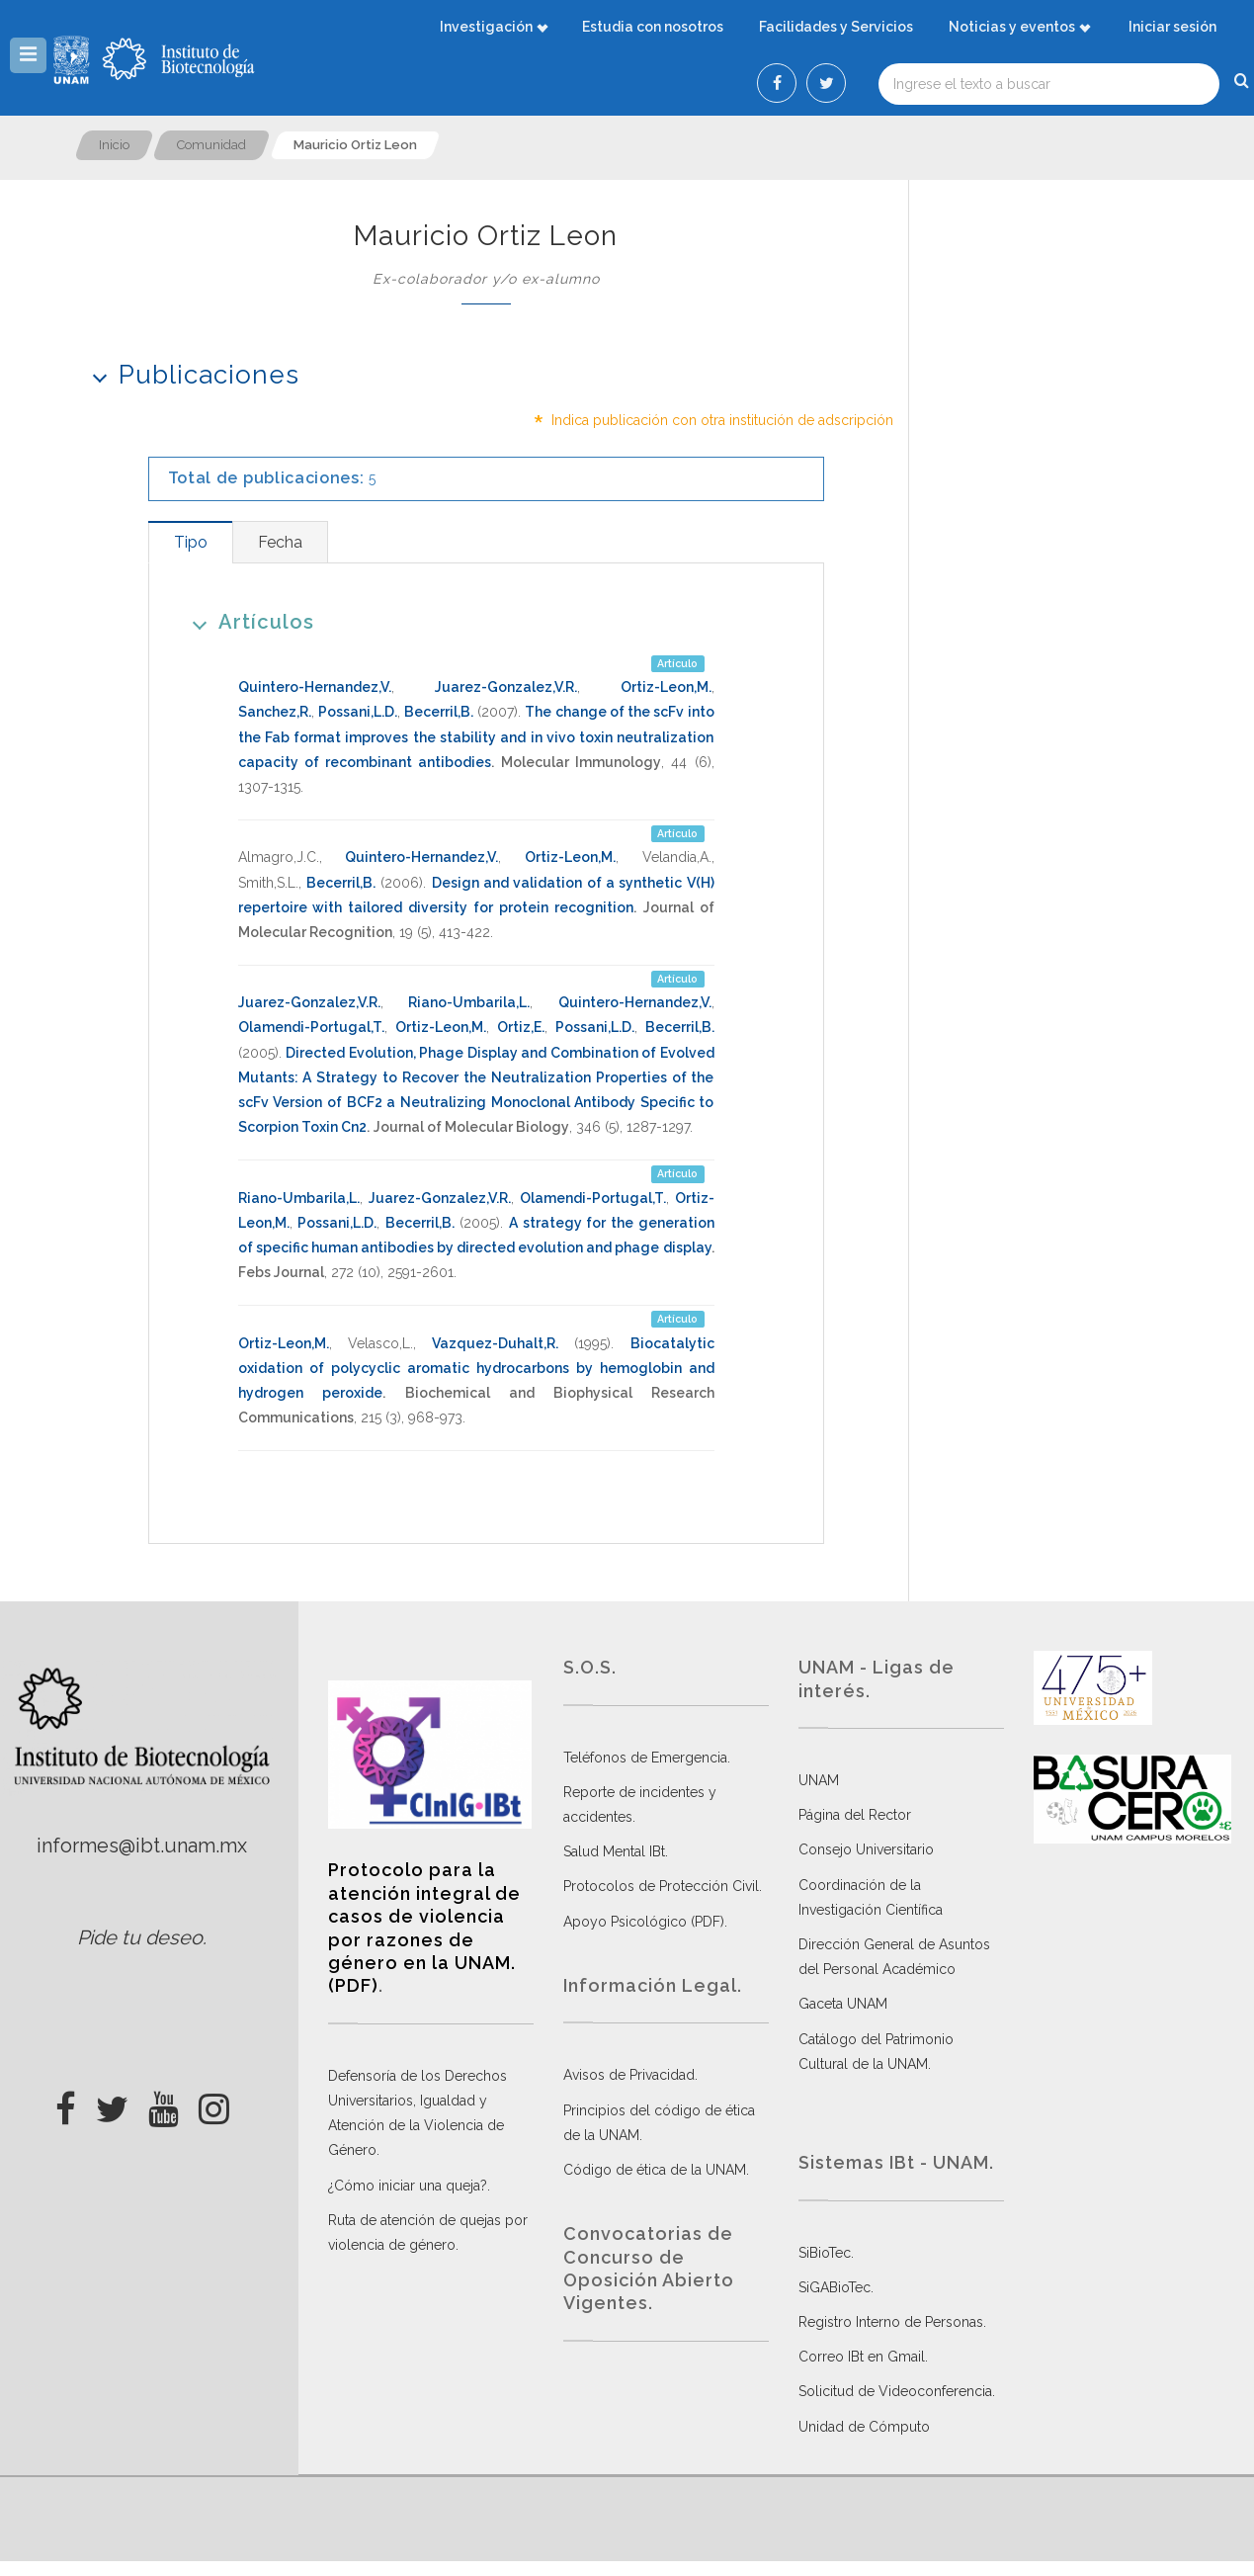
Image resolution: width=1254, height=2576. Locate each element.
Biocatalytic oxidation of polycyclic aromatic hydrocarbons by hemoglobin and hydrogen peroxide (476, 1368)
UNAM (818, 1780)
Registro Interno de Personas (890, 2322)
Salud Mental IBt (614, 1851)
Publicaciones (189, 374)
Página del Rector (854, 1815)
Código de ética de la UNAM (654, 2170)
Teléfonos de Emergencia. (646, 1757)
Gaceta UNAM (842, 2004)
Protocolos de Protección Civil (661, 1886)
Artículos (246, 621)
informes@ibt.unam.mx (142, 1845)
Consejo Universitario (866, 1849)
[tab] (190, 542)
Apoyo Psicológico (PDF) (643, 1922)
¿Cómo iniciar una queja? (407, 2185)
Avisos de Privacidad (629, 2075)
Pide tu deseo (140, 1937)
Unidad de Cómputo (864, 2427)
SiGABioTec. (836, 2287)
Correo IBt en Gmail (861, 2356)
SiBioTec (824, 2253)
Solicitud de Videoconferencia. (896, 2391)
